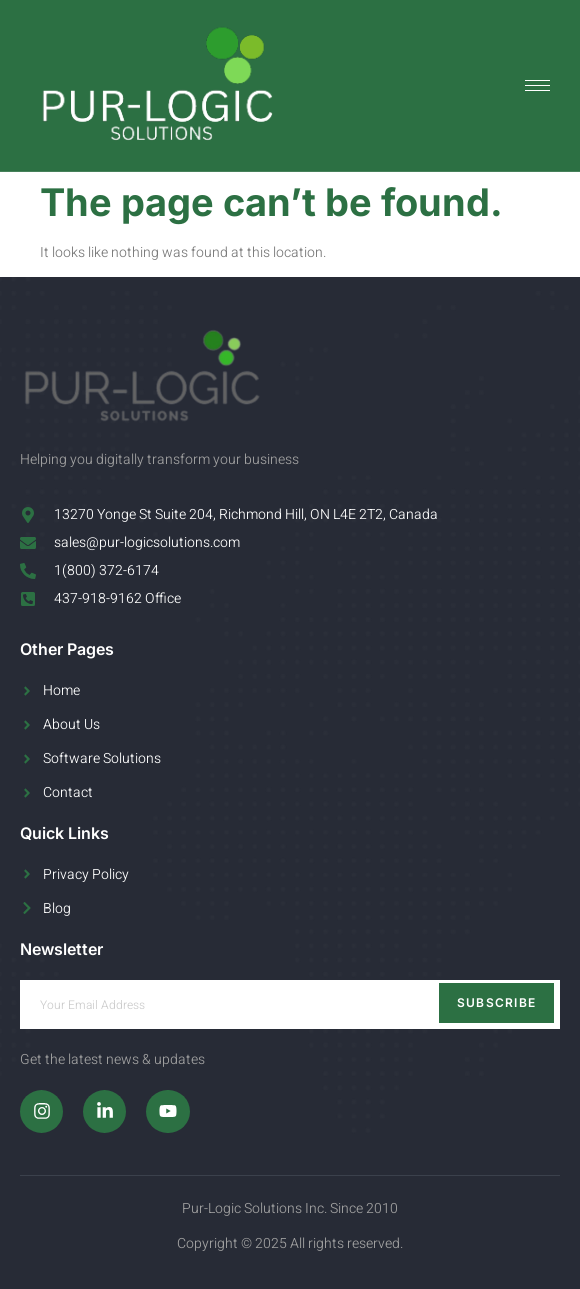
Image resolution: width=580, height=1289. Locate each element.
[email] (290, 1004)
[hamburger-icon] (537, 85)
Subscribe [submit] (497, 1002)
